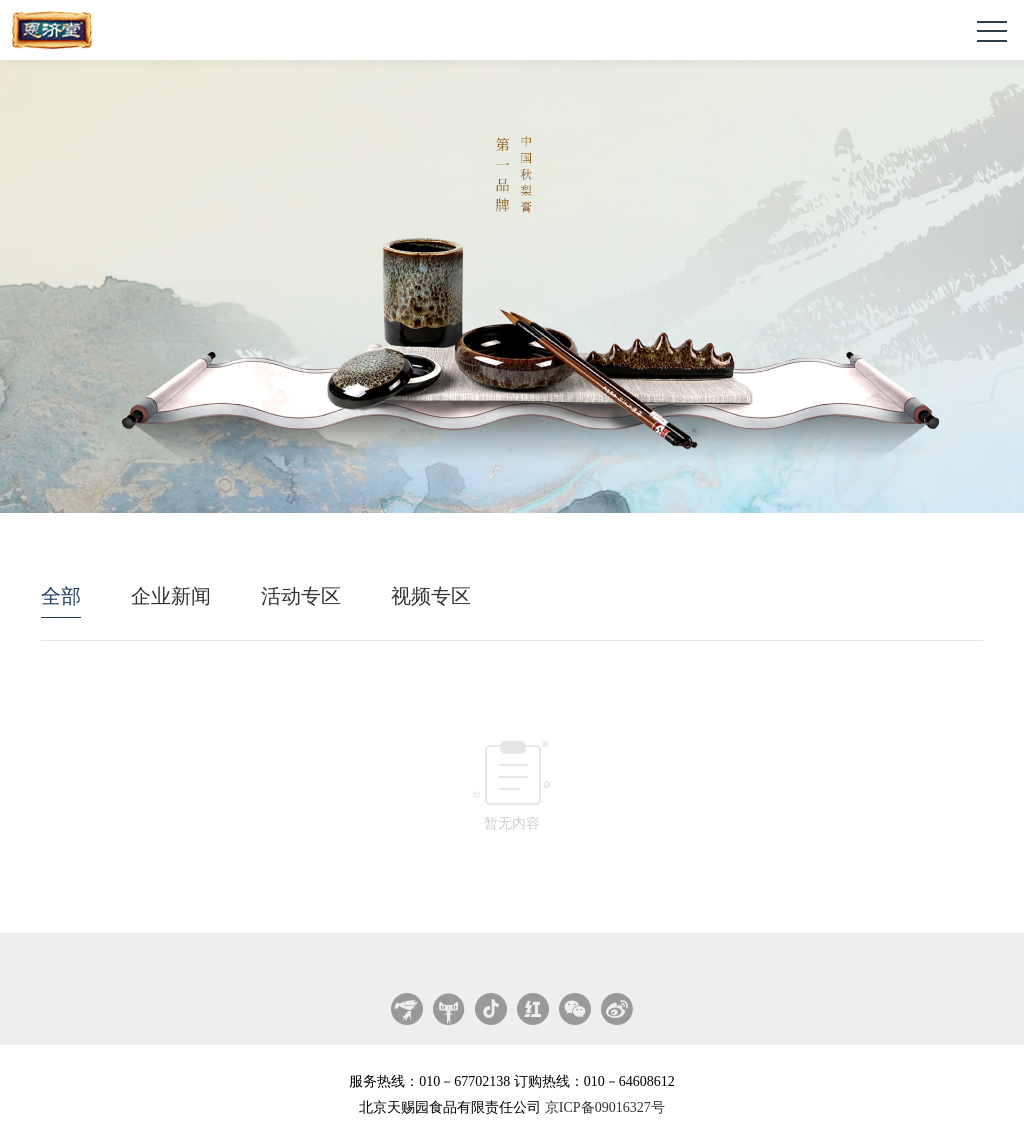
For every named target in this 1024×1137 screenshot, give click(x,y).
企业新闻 (171, 596)
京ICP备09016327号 (605, 1107)
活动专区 (301, 596)
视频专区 (431, 596)
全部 (61, 596)
